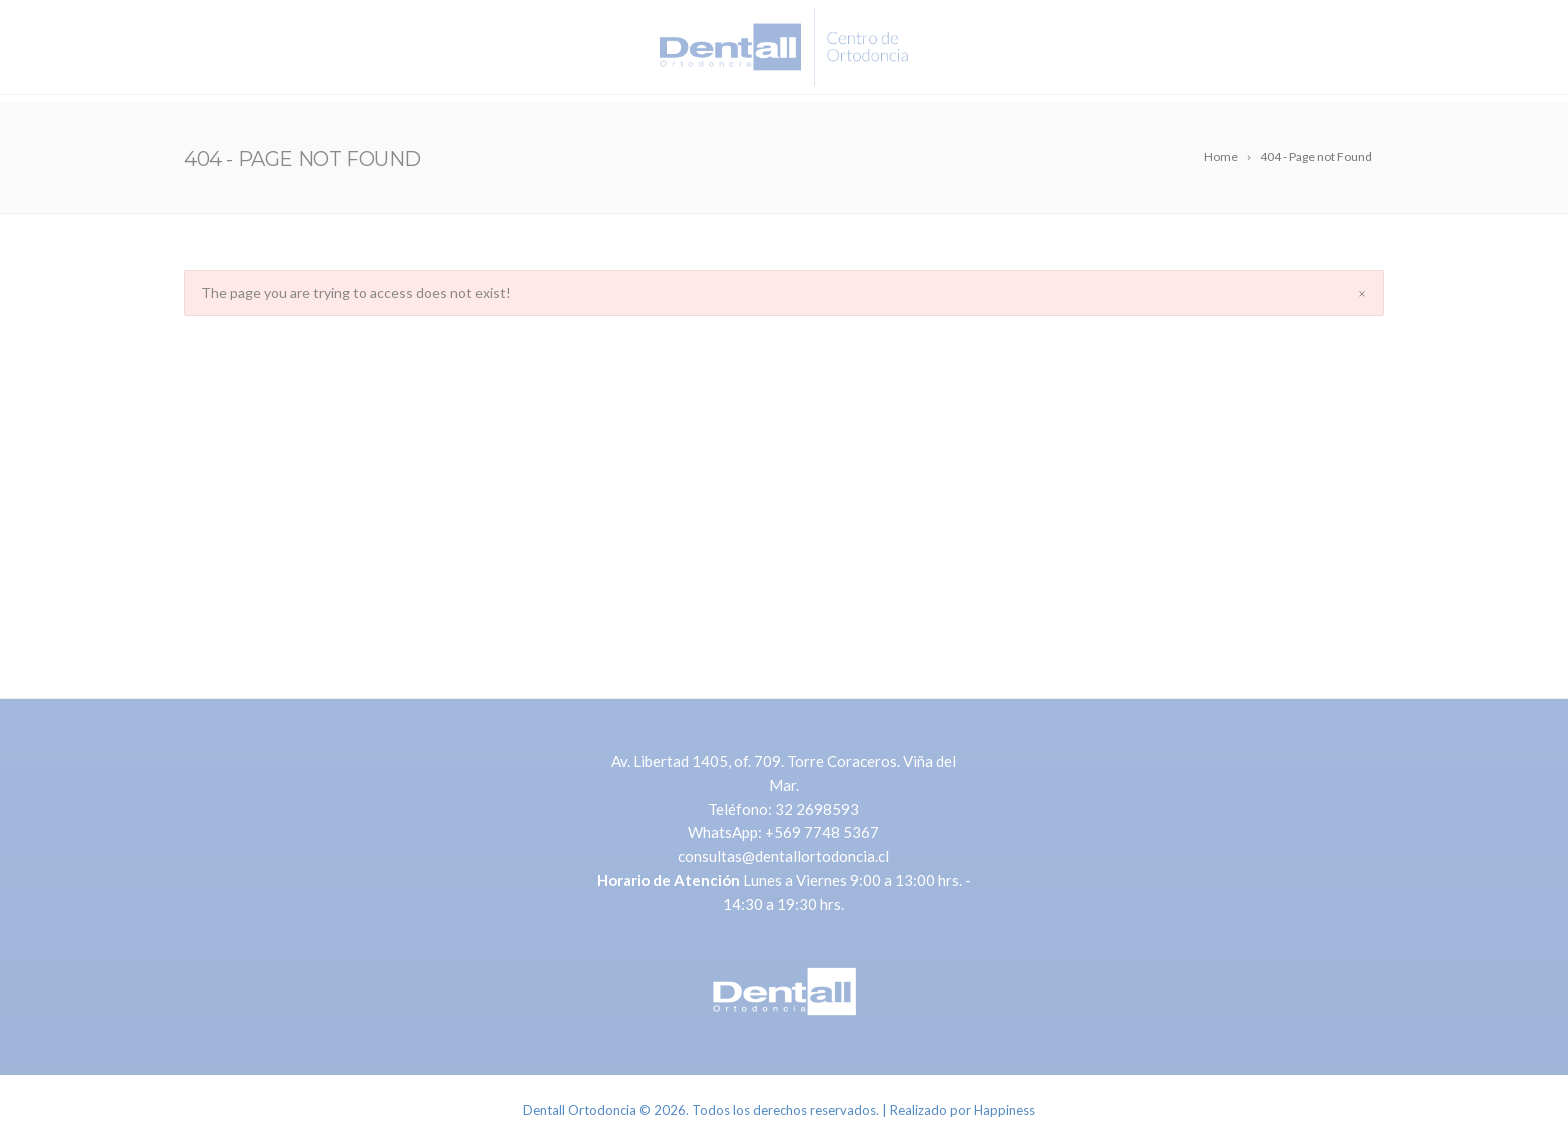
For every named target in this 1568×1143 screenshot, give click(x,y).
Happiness (1004, 1110)
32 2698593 (817, 809)
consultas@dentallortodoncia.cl (783, 856)
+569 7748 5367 (822, 832)
